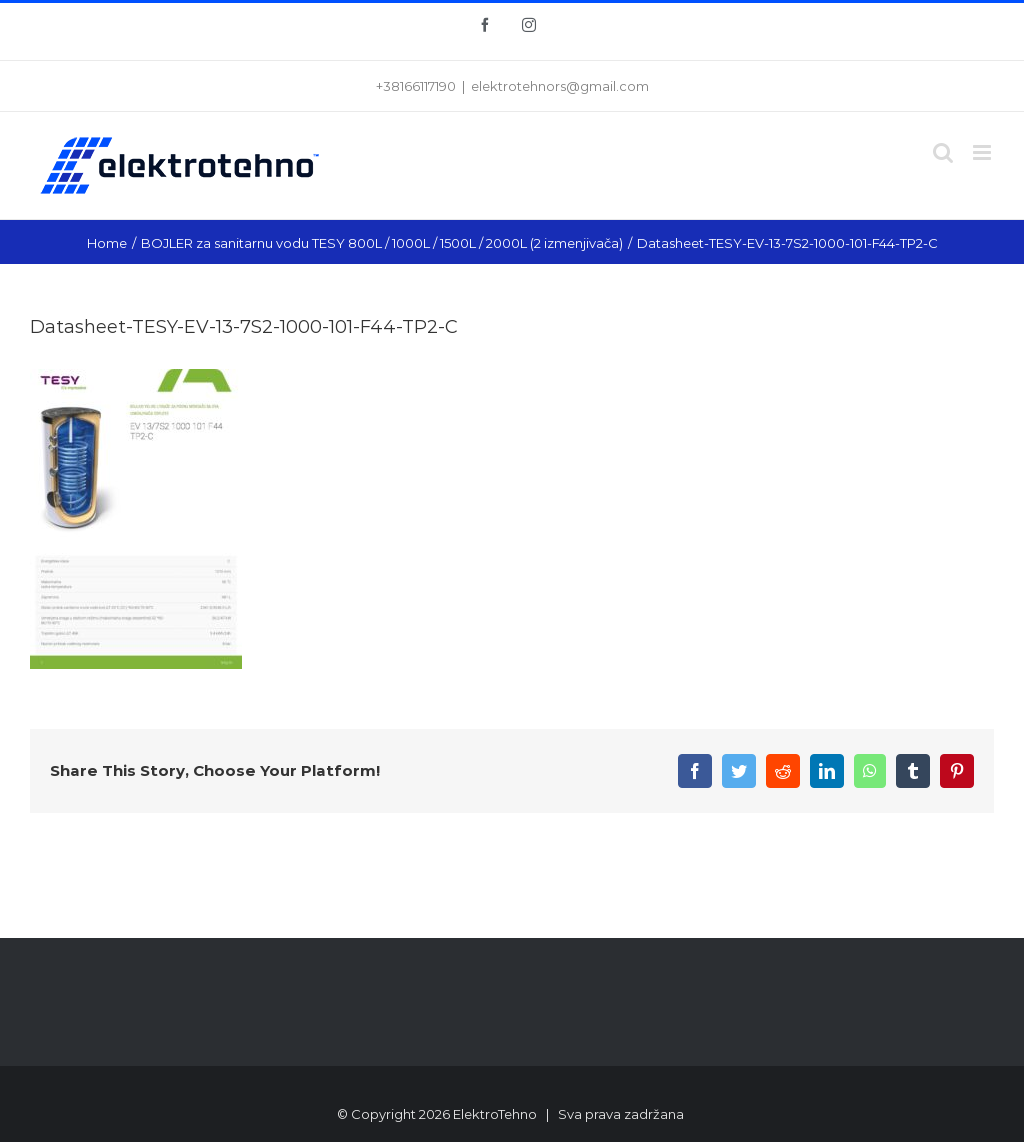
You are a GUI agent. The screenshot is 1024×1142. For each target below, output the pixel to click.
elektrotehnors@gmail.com (560, 86)
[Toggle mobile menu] (983, 152)
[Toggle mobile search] (943, 152)
